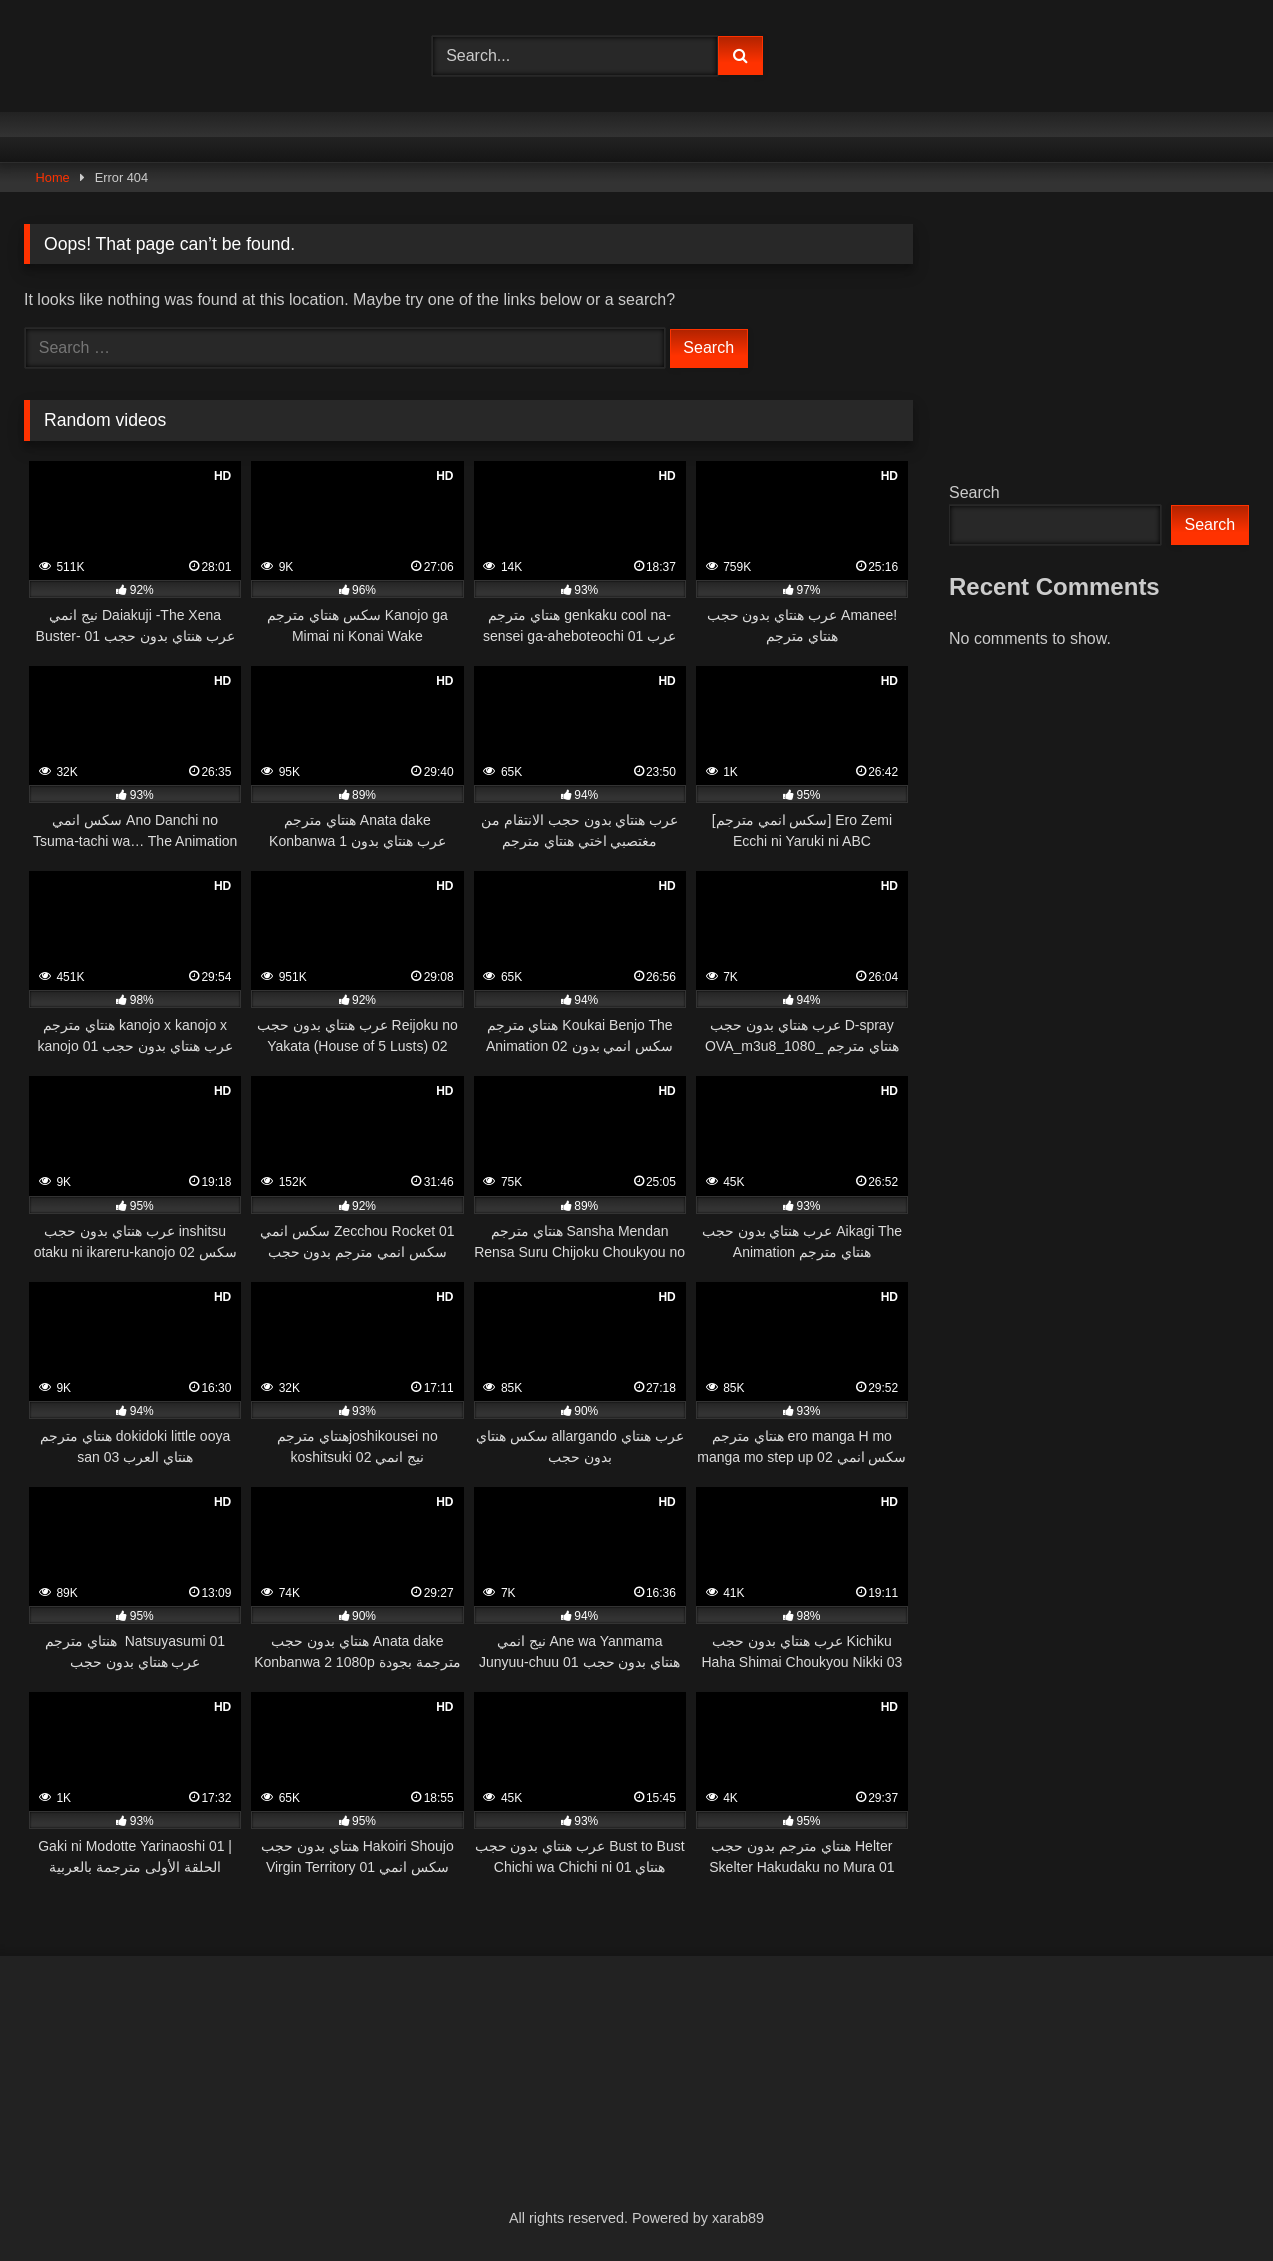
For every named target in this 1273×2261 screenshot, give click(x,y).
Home (53, 177)
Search (974, 492)
